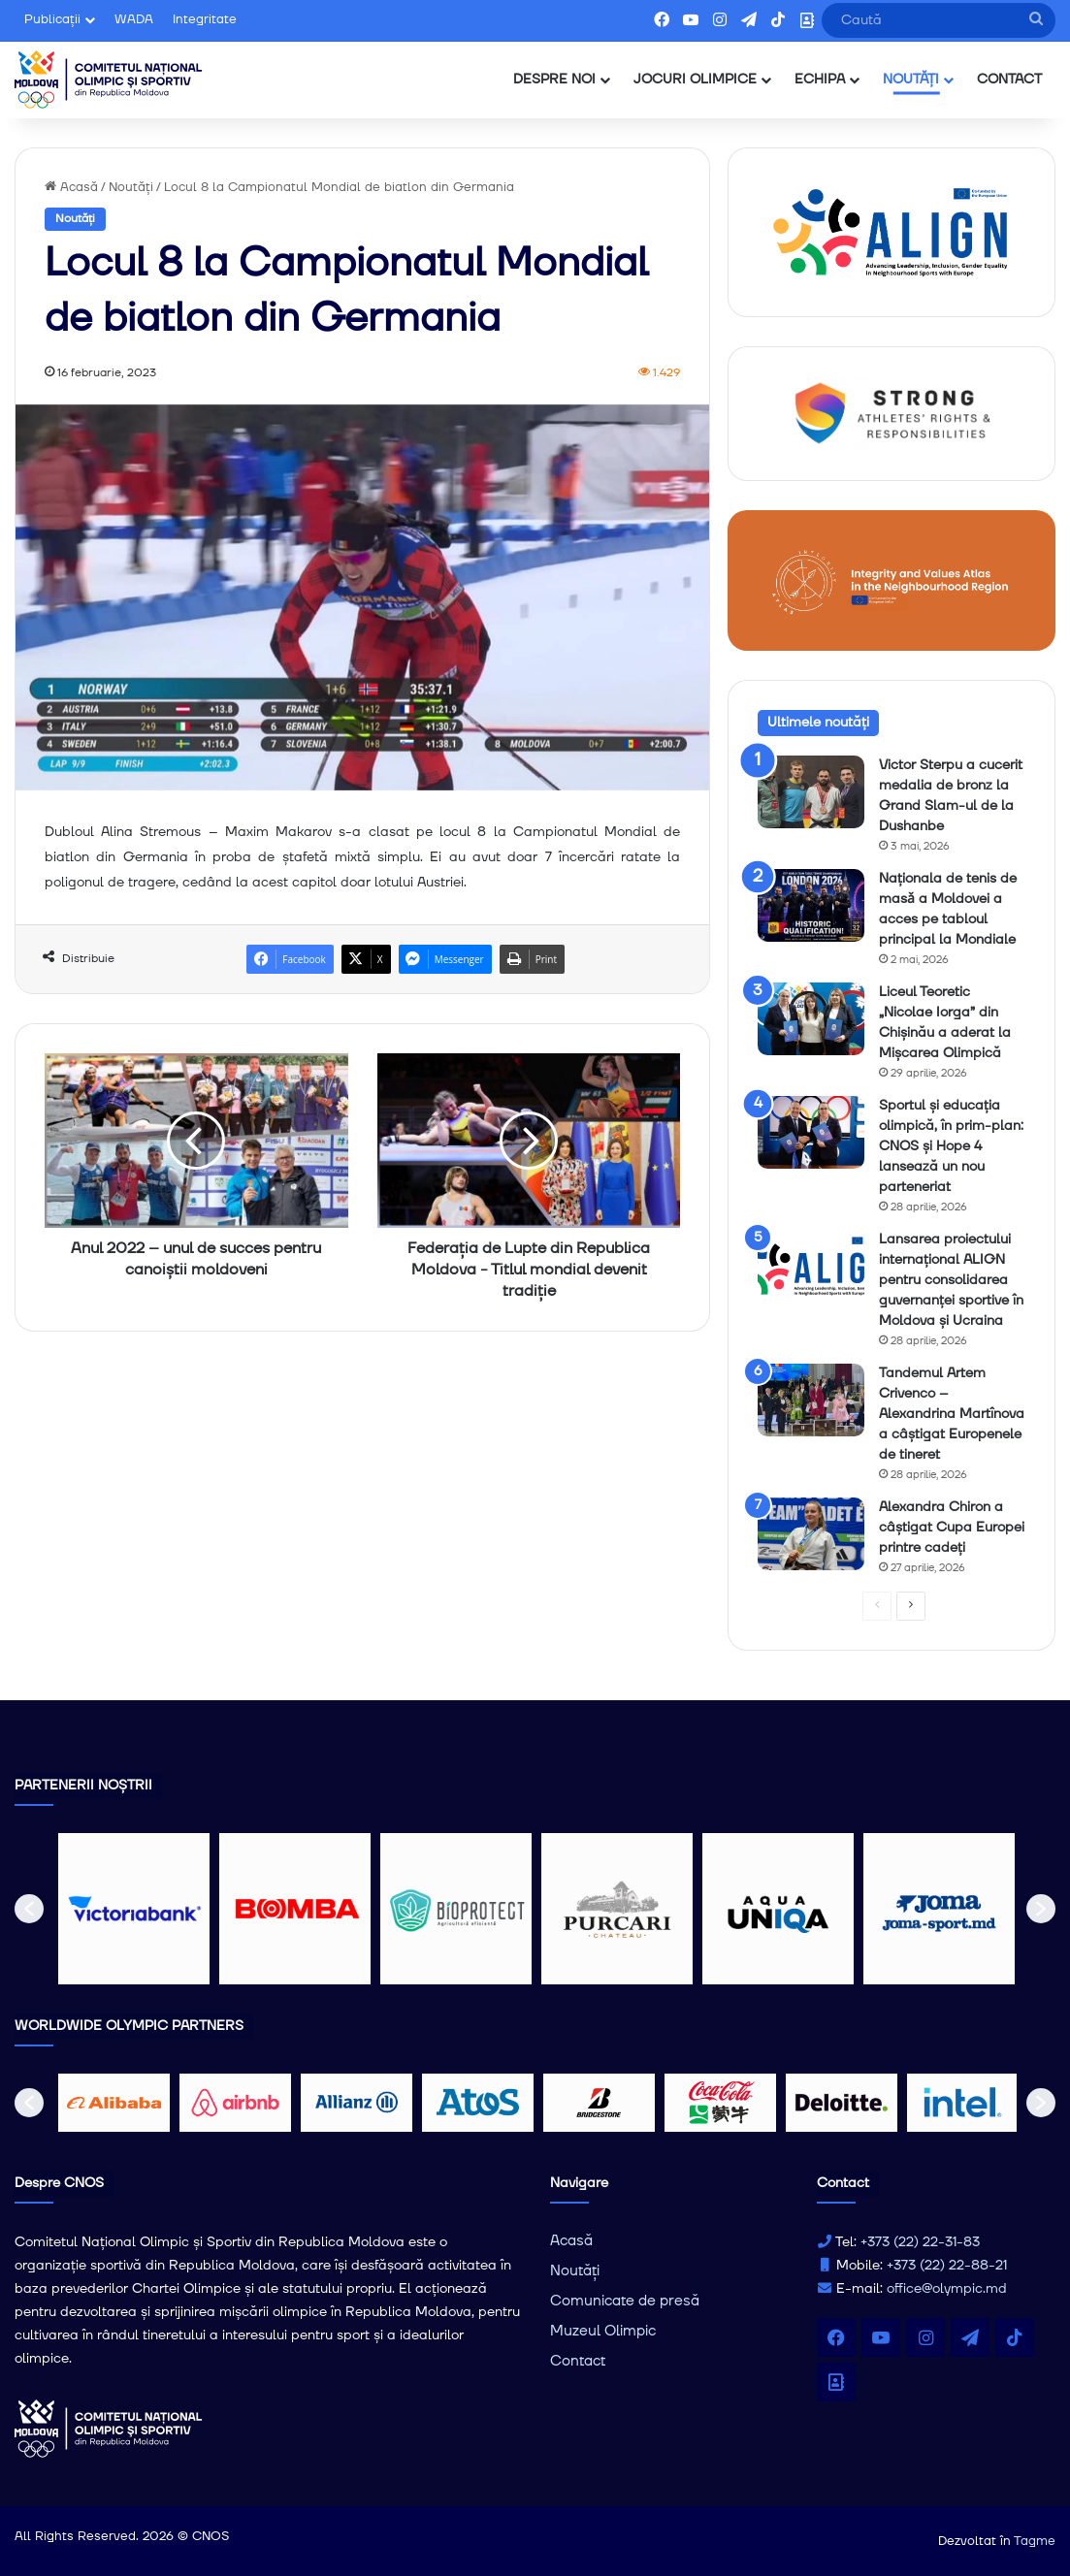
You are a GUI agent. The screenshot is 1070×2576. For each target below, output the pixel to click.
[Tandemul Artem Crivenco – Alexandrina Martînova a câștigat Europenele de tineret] (811, 1400)
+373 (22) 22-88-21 (947, 2265)
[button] (29, 1908)
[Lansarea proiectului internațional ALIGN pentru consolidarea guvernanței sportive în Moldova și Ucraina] (811, 1266)
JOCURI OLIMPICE (695, 79)
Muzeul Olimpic (603, 2331)
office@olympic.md (947, 2289)
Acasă (71, 187)
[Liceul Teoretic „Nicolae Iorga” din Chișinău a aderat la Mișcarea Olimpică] (811, 1018)
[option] (134, 1908)
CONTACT (1009, 79)
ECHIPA (819, 79)
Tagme (1034, 2541)
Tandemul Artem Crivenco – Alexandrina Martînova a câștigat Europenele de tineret (951, 1414)
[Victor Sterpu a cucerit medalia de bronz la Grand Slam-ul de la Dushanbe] (811, 792)
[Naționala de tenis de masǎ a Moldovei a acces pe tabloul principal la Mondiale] (811, 905)
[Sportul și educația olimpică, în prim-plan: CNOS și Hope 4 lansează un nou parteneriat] (811, 1132)
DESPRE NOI (554, 79)
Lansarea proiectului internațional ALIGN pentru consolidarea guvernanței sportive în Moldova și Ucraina (951, 1280)
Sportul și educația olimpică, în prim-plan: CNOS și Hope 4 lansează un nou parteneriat (951, 1146)
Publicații (52, 19)
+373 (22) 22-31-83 (920, 2242)
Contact (577, 2361)
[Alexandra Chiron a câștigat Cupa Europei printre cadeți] (811, 1533)
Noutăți (131, 187)
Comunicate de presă (624, 2301)
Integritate (205, 19)
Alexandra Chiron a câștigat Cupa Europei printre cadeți (951, 1527)
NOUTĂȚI (911, 79)
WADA (133, 19)
